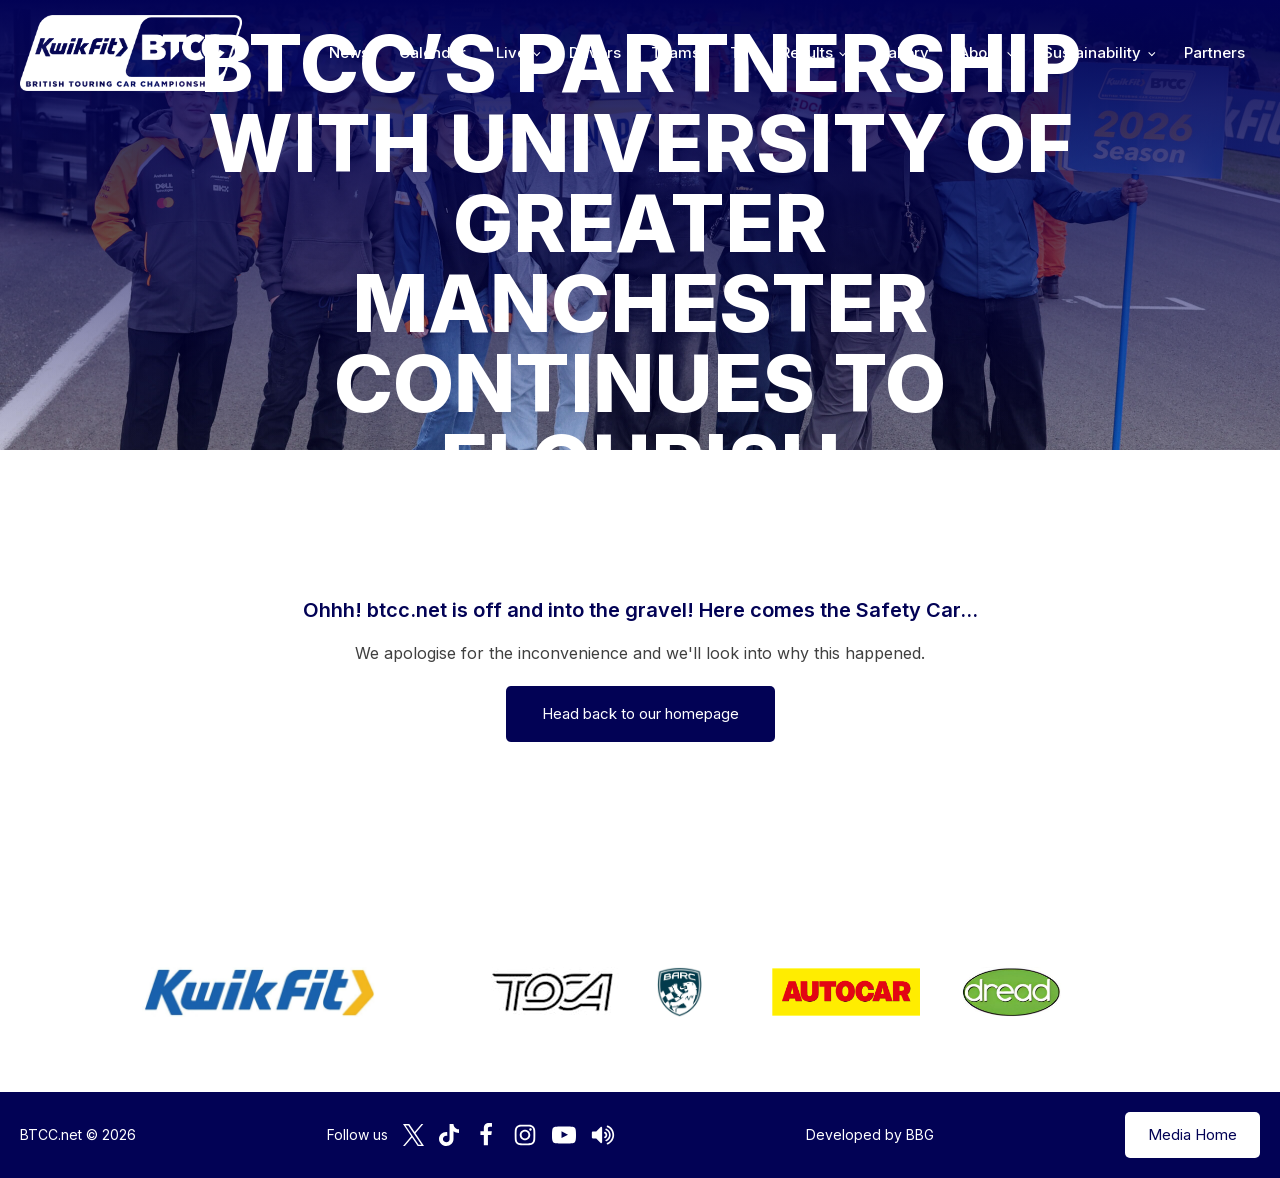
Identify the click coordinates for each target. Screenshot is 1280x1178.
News (349, 52)
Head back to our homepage (640, 713)
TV (740, 52)
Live (511, 52)
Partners (1214, 52)
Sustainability (1092, 52)
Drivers (595, 52)
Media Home (1192, 1134)
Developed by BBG (870, 1134)
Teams (675, 52)
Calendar (432, 52)
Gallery (902, 52)
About (980, 52)
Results (807, 52)
